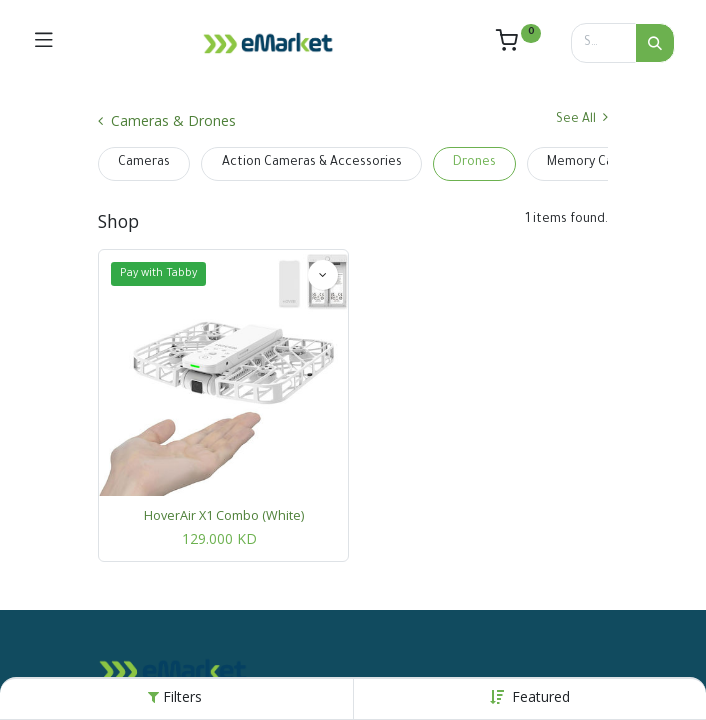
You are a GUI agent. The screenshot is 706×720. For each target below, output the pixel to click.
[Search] (655, 43)
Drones (474, 163)
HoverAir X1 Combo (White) (224, 515)
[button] (541, 696)
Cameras (144, 163)
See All (582, 118)
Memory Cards (589, 163)
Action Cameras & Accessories (312, 163)
